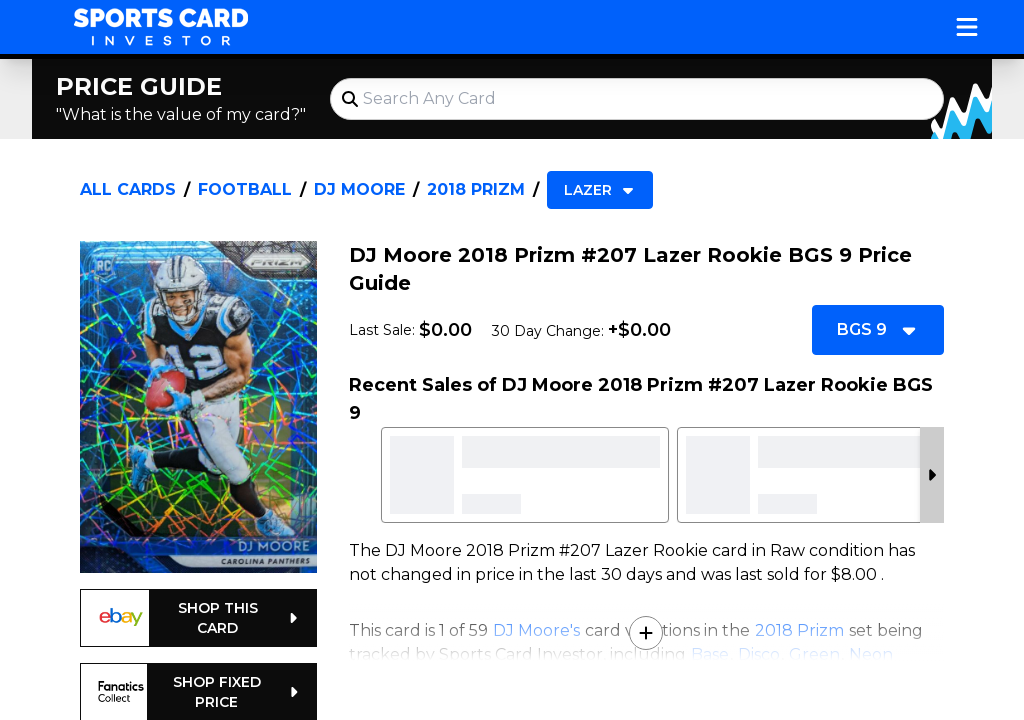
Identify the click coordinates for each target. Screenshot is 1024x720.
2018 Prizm (476, 189)
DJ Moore (359, 189)
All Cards (128, 189)
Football (245, 189)
